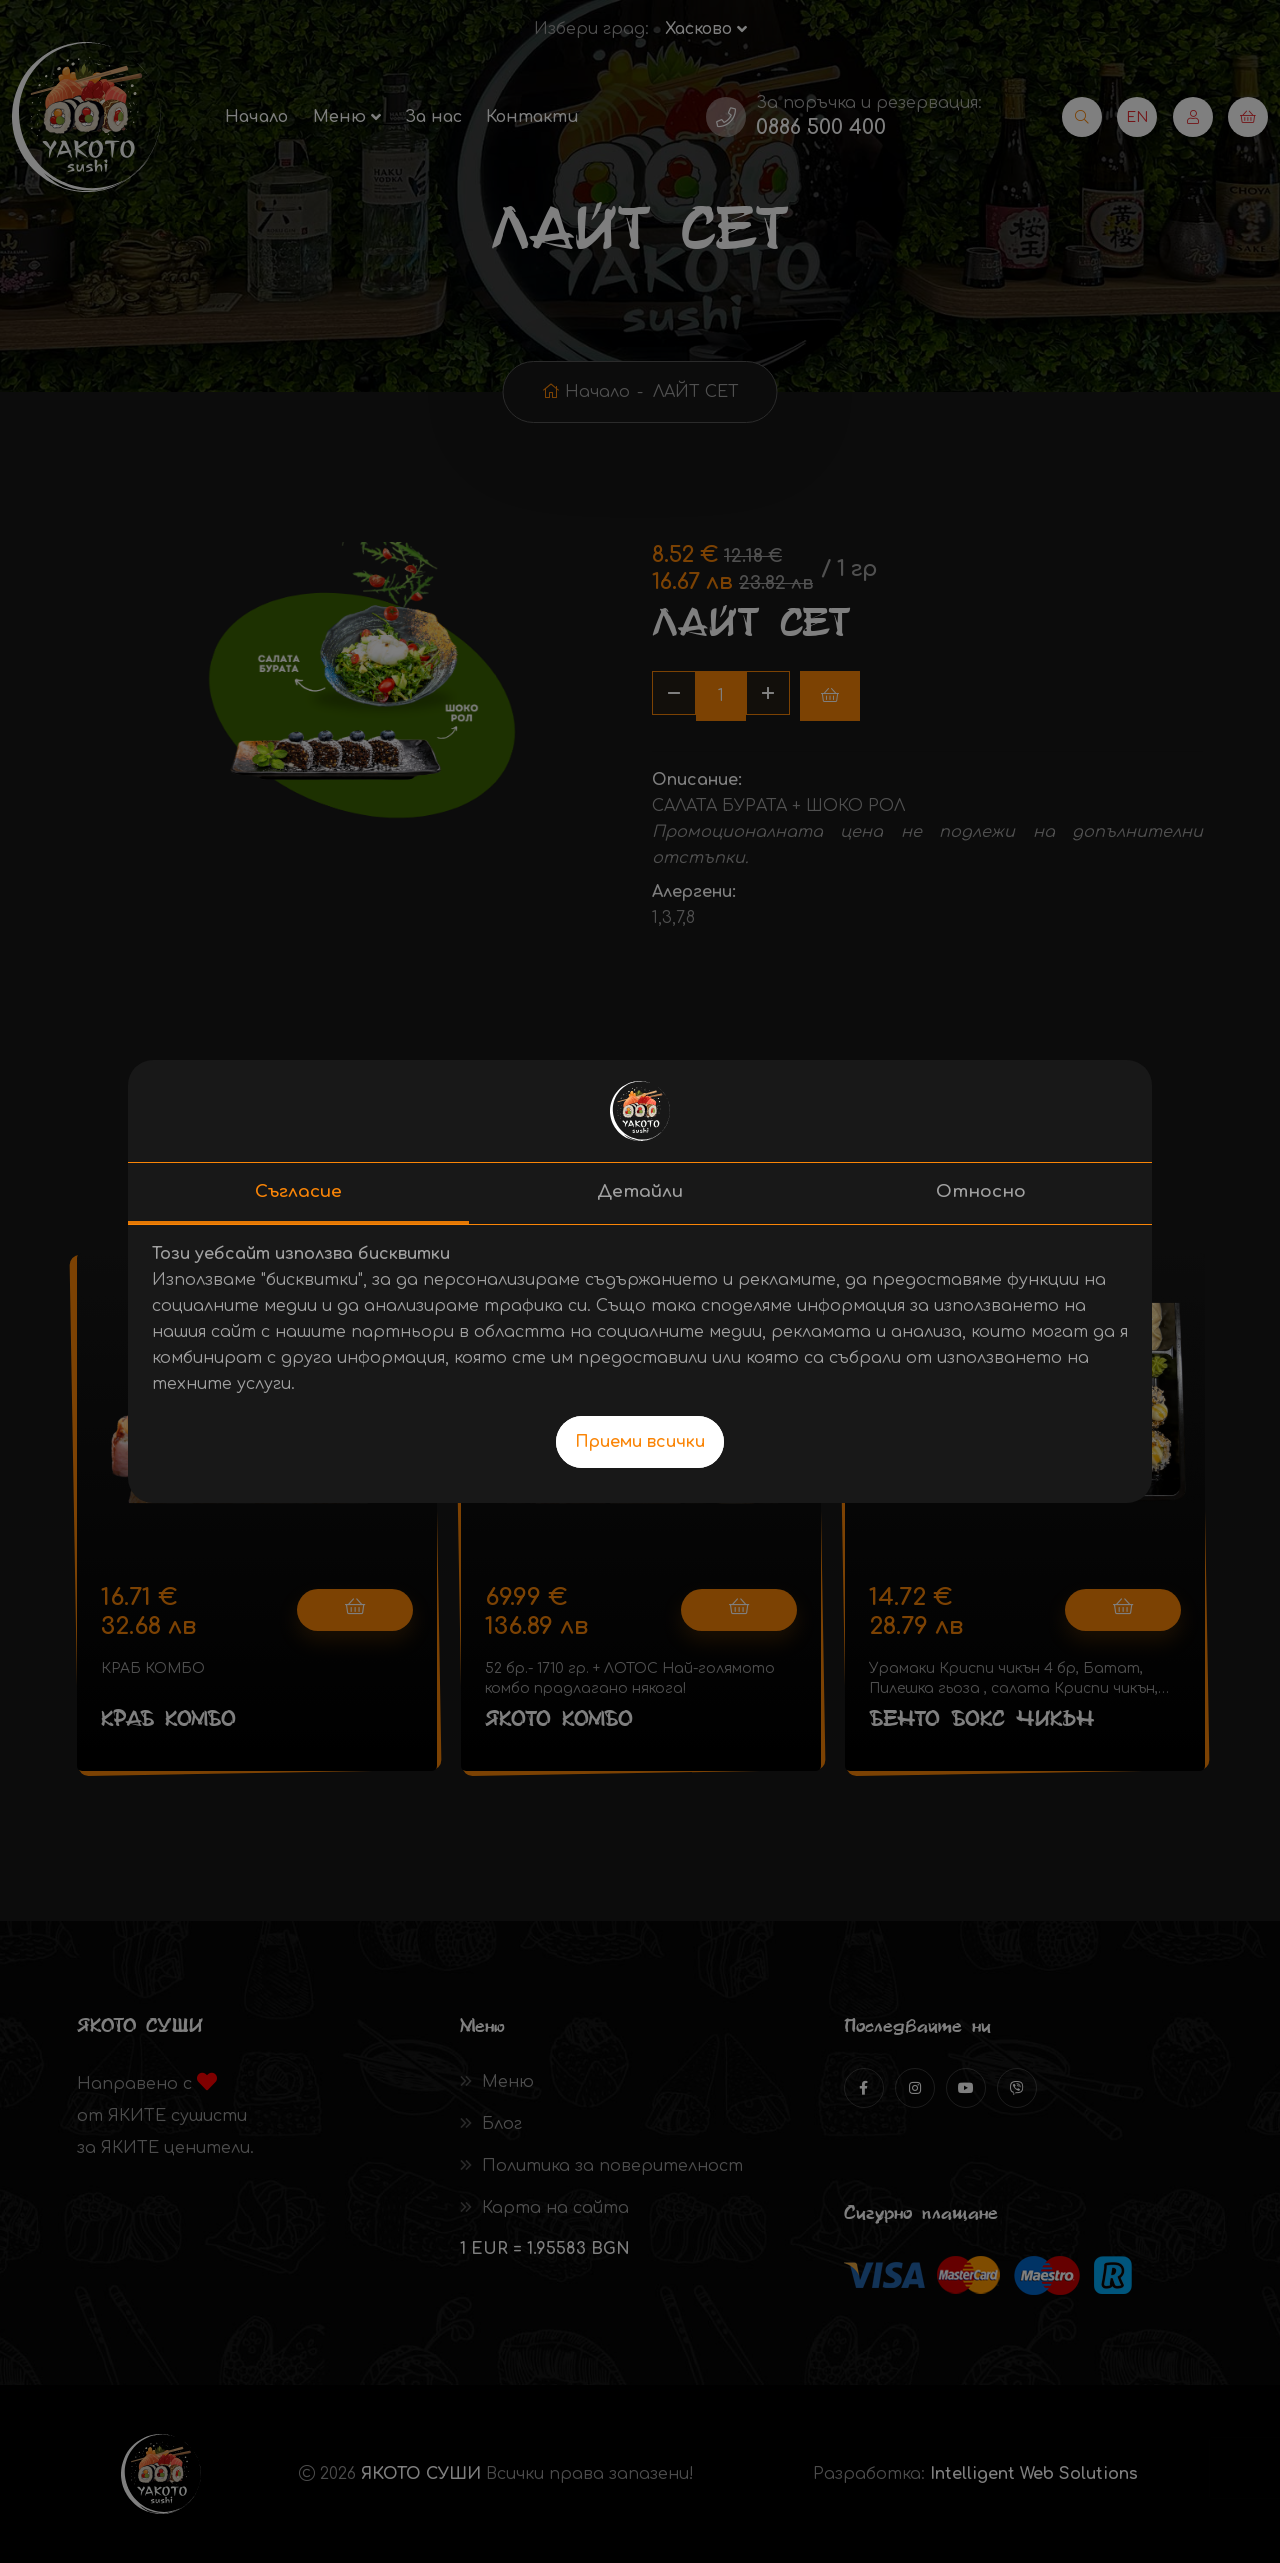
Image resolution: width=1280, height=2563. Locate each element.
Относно (981, 1191)
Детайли (640, 1191)
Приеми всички (640, 1442)
